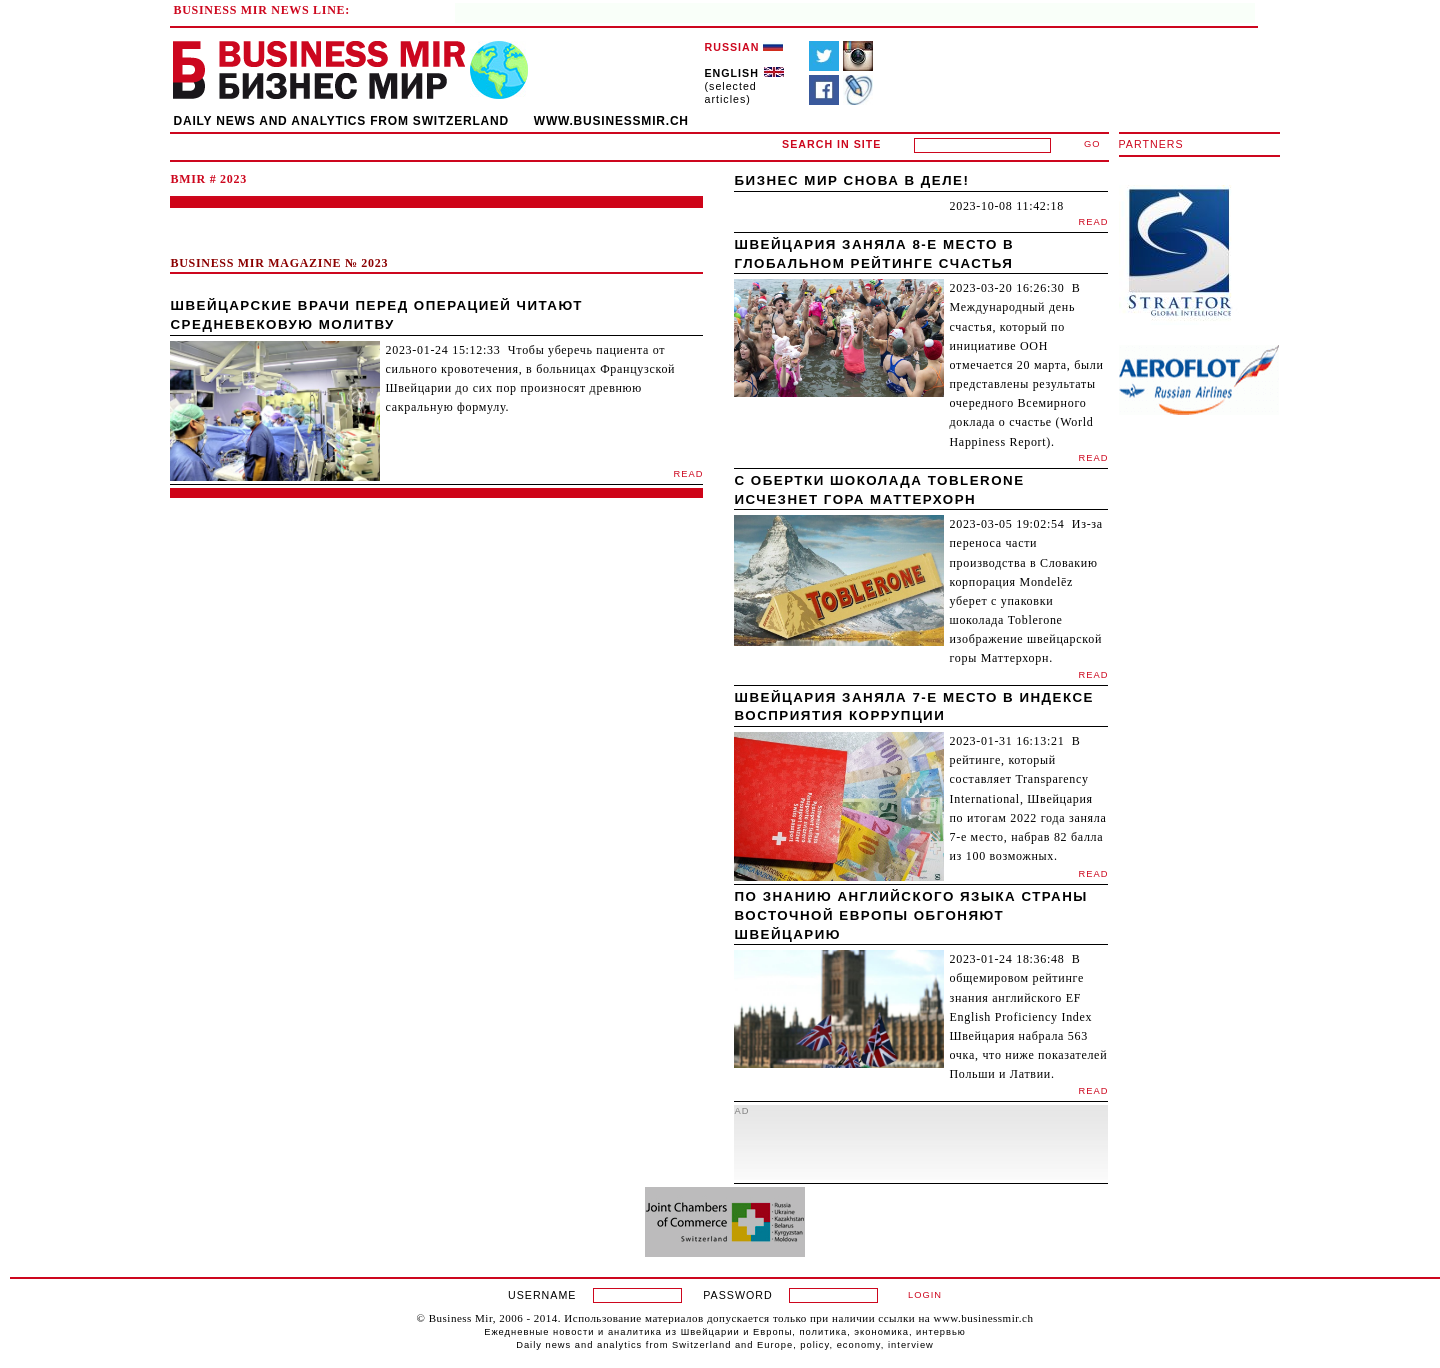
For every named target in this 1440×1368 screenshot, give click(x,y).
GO (1092, 144)
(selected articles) (744, 86)
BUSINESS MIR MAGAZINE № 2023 (279, 263)
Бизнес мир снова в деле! (851, 180)
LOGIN (925, 1295)
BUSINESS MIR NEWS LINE (259, 10)
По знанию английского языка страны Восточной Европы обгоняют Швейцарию (910, 915)
